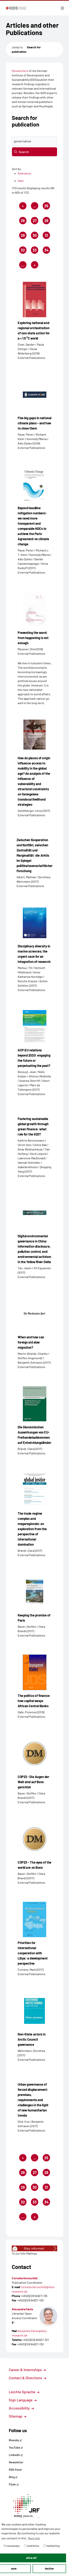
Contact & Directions (27, 2378)
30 (35, 236)
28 (47, 221)
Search (21, 152)
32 (23, 251)
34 (47, 251)
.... (23, 265)
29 (23, 236)
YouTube (16, 2447)
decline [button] (49, 2568)
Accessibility (21, 2408)
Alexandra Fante (22, 2309)
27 (35, 221)
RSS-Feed (15, 2469)
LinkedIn (16, 2454)
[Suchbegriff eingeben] (34, 141)
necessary (11, 2545)
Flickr (14, 2484)
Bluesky (15, 2440)
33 (35, 251)
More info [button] (34, 2538)
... (34, 206)
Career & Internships (27, 2369)
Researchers (20, 70)
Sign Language (23, 2400)
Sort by (16, 169)
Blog (13, 2477)
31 (47, 236)
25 (47, 207)
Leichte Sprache (24, 2392)
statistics (31, 2545)
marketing (51, 2545)
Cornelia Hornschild (24, 2278)
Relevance (24, 173)
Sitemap (17, 2416)
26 (23, 221)
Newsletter (16, 2462)
